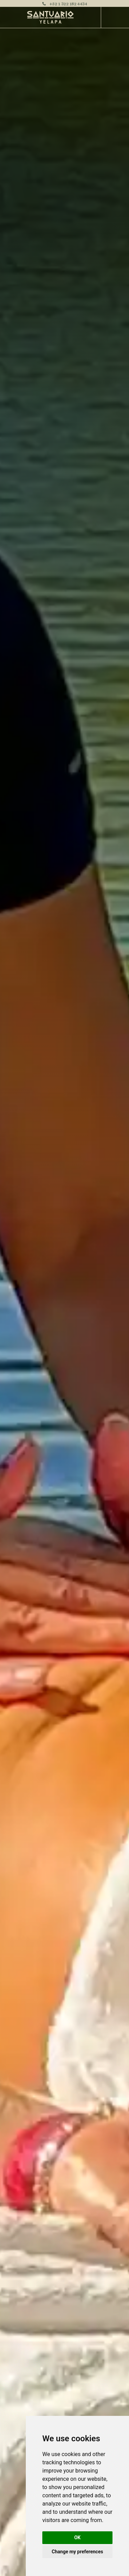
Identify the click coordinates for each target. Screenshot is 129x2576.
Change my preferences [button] (77, 2551)
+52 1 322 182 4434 (68, 3)
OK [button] (77, 2537)
